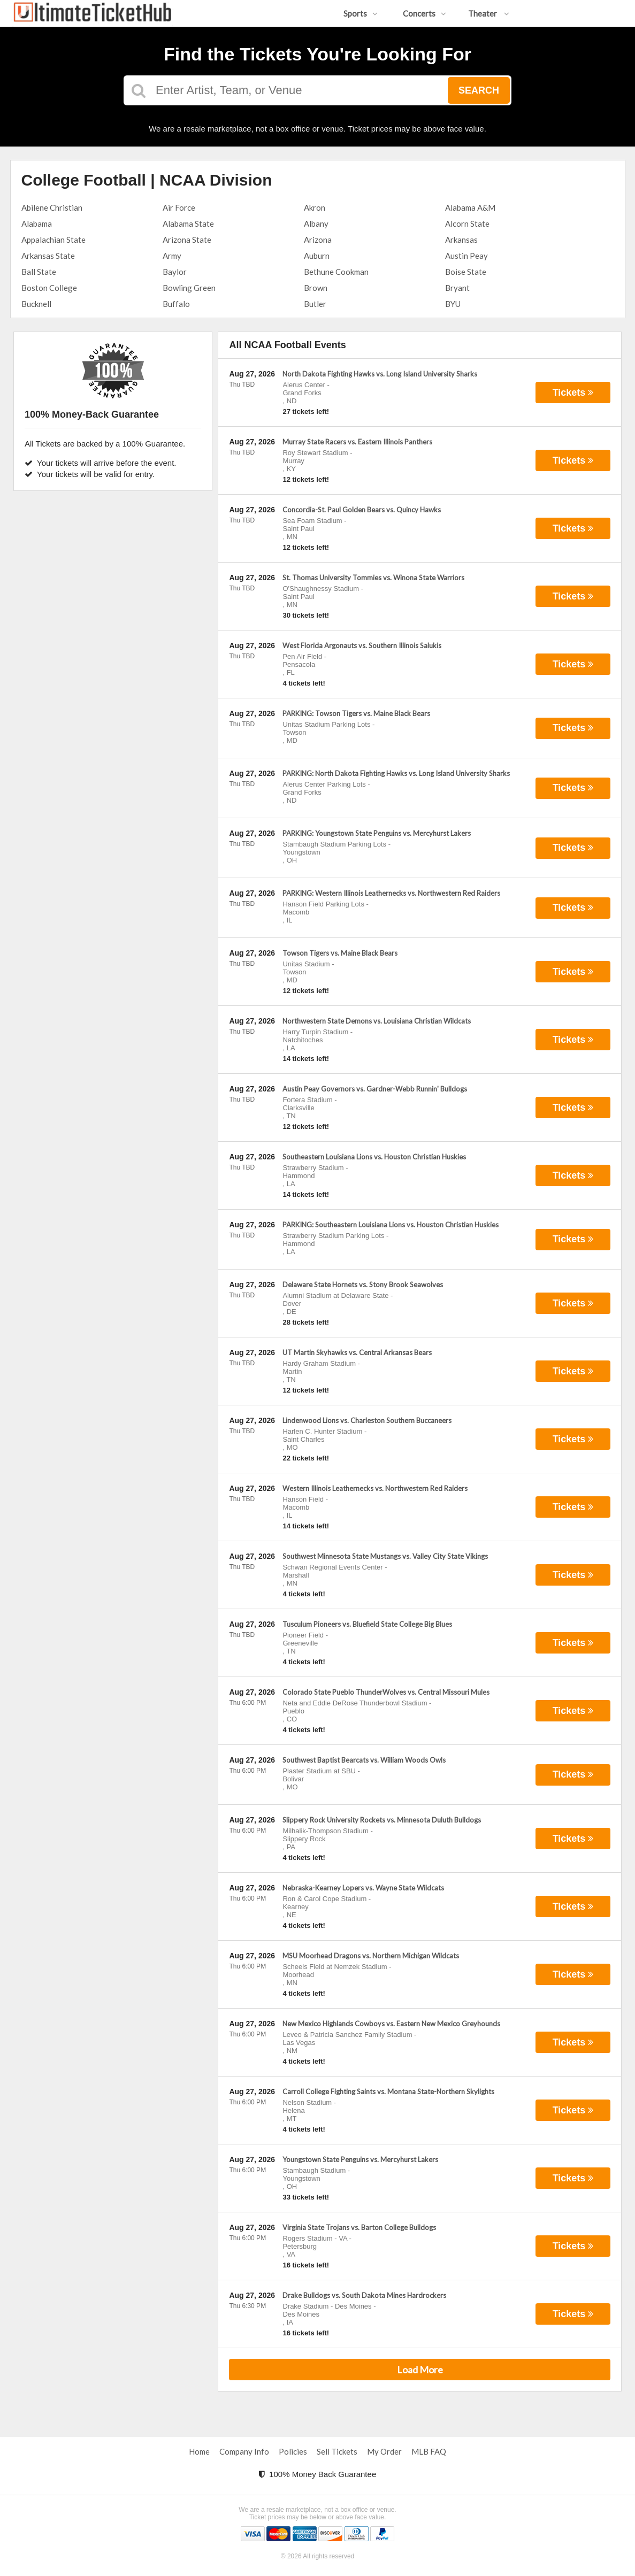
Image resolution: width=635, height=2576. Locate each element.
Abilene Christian (51, 207)
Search (478, 90)
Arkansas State (48, 255)
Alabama (36, 223)
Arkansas (461, 239)
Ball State (38, 271)
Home (199, 2451)
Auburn (317, 255)
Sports (360, 13)
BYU (453, 304)
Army (172, 255)
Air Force (179, 207)
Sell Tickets (337, 2451)
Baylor (175, 271)
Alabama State (188, 223)
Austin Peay (466, 255)
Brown (315, 288)
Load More (420, 2369)
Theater (488, 13)
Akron (314, 207)
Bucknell (36, 304)
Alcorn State (467, 223)
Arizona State (187, 239)
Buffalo (176, 304)
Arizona (318, 239)
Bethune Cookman (336, 271)
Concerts (424, 13)
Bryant (457, 288)
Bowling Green (189, 288)
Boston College (49, 288)
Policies (293, 2451)
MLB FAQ (428, 2451)
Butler (315, 304)
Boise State (465, 271)
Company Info (244, 2451)
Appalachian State (53, 239)
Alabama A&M (470, 207)
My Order (384, 2451)
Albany (316, 223)
